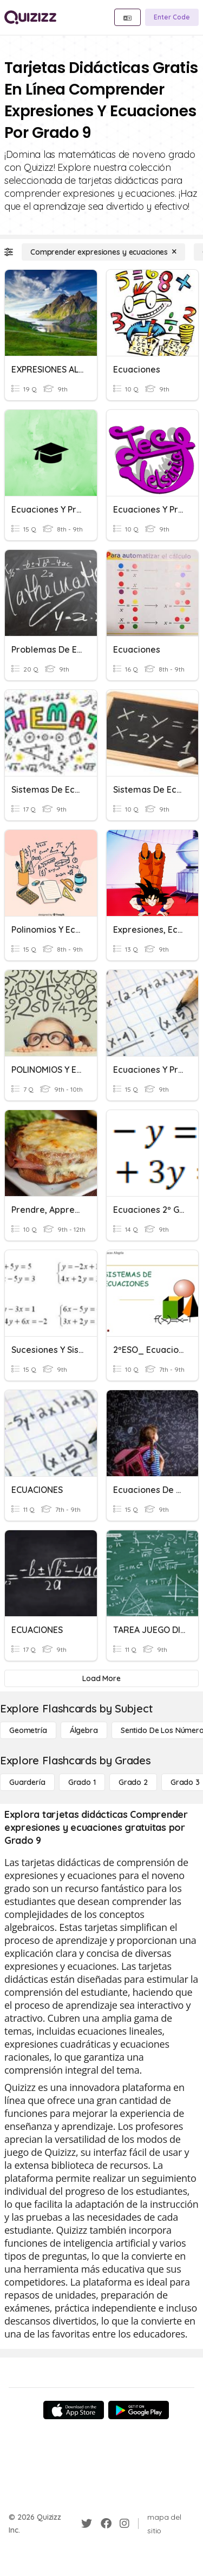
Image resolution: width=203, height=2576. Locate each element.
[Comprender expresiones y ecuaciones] (103, 252)
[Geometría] (28, 1730)
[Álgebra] (84, 1730)
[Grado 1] (82, 1782)
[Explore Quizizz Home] (30, 17)
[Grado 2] (133, 1782)
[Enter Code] (172, 17)
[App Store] (73, 2410)
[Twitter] (86, 2523)
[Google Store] (138, 2410)
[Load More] (101, 1678)
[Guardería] (27, 1782)
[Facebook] (106, 2523)
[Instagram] (124, 2523)
